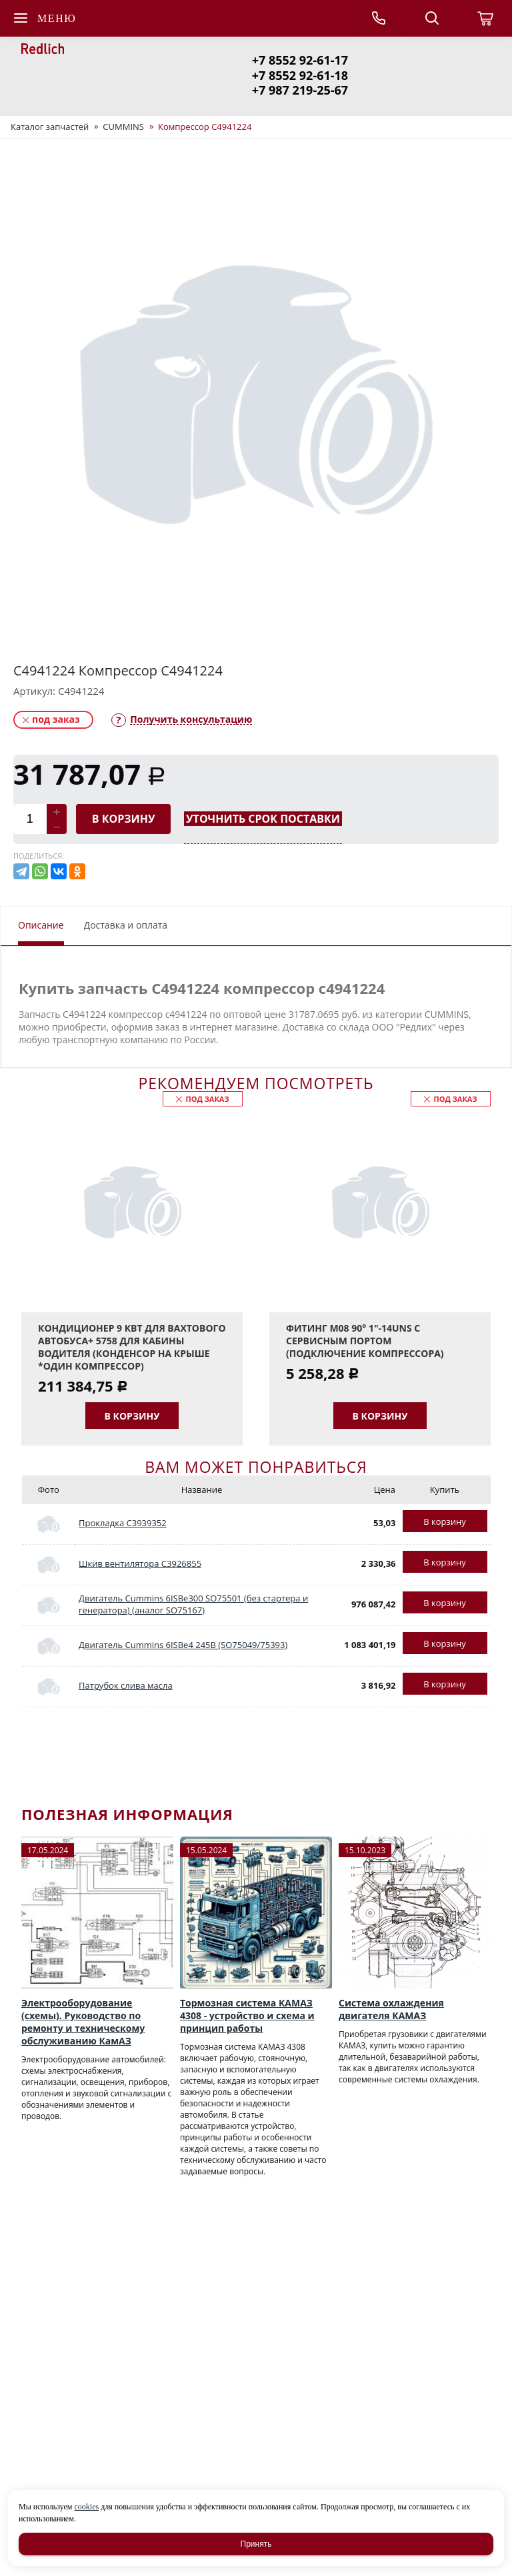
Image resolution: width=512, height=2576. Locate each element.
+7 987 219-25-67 (300, 90)
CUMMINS (123, 127)
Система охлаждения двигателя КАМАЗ (391, 2009)
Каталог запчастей (50, 127)
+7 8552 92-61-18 (300, 75)
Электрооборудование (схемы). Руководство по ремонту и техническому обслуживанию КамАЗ (83, 2021)
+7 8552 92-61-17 (300, 60)
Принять (256, 2544)
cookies (86, 2506)
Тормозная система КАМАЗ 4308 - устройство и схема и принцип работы (247, 2015)
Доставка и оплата (126, 925)
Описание (41, 925)
